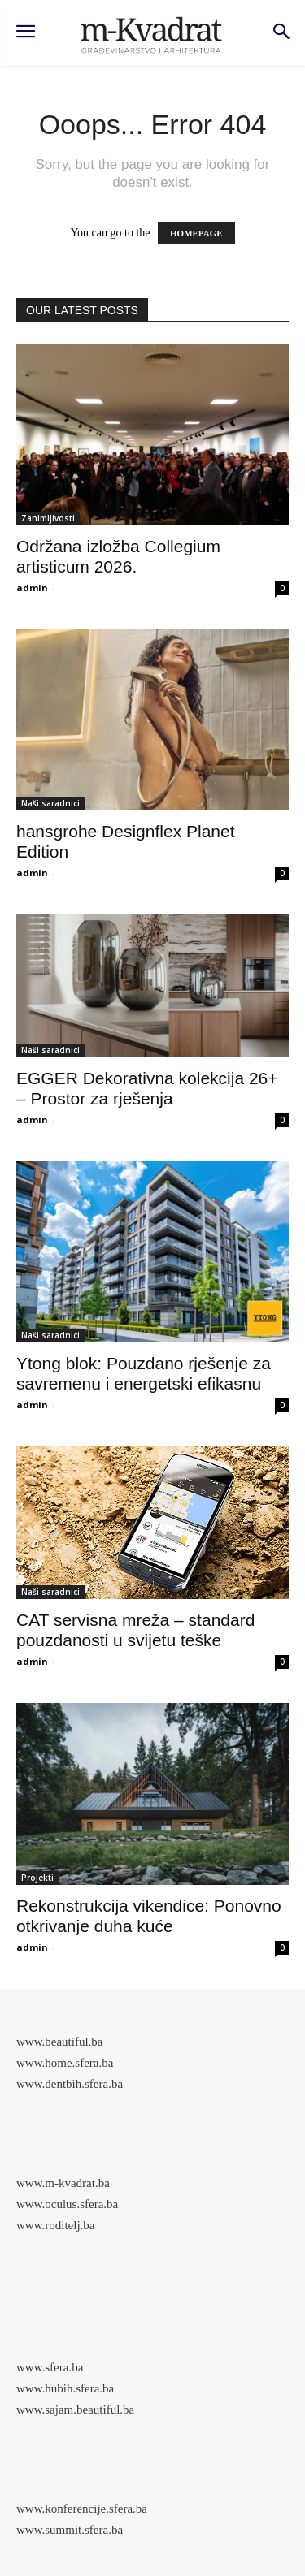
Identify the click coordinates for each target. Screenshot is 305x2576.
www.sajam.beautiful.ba (75, 2409)
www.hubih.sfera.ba (65, 2388)
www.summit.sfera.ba (69, 2529)
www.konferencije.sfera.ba (81, 2508)
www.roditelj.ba (55, 2225)
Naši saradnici (50, 803)
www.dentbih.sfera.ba (69, 2083)
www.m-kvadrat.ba (63, 2182)
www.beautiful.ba (59, 2041)
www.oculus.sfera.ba (67, 2204)
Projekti (37, 1877)
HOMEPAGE (196, 233)
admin (32, 587)
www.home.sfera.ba (64, 2062)
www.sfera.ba (49, 2367)
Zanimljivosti (48, 518)
